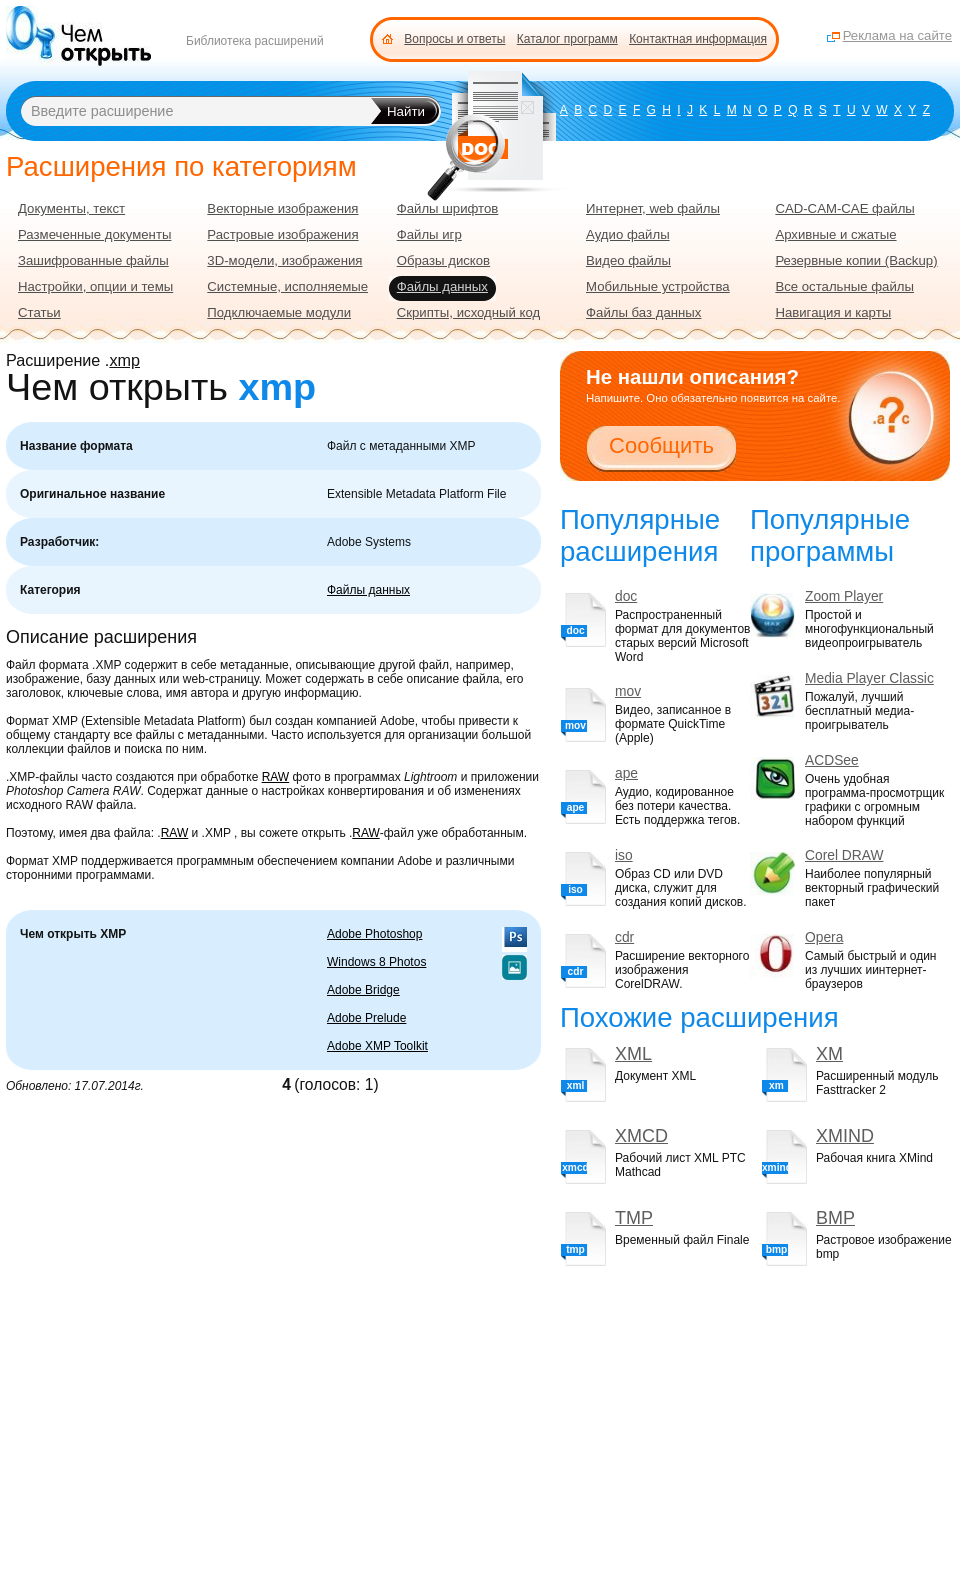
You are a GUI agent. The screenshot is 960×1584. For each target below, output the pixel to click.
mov (628, 691)
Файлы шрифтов (448, 208)
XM (829, 1054)
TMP (634, 1218)
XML (633, 1054)
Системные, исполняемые (287, 286)
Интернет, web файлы (653, 208)
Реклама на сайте (897, 35)
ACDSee (832, 760)
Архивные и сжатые (835, 234)
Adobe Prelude (366, 1018)
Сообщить (661, 445)
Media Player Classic (869, 678)
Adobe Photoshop (374, 934)
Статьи (39, 312)
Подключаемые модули (279, 312)
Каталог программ (567, 39)
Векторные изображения (282, 208)
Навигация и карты (833, 312)
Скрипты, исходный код (469, 312)
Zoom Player (844, 596)
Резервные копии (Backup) (856, 260)
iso (624, 855)
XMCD (641, 1136)
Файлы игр (429, 234)
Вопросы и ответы (454, 39)
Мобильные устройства (658, 286)
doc (626, 596)
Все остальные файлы (844, 286)
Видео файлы (628, 260)
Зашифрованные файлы (93, 260)
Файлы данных (368, 590)
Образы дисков (443, 260)
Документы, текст (71, 208)
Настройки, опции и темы (95, 286)
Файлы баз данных (643, 312)
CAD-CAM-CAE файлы (844, 208)
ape (626, 773)
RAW (276, 777)
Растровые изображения (282, 234)
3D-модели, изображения (284, 260)
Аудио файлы (628, 234)
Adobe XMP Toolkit (377, 1046)
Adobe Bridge (363, 990)
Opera (824, 937)
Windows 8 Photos (376, 962)
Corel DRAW (844, 855)
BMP (835, 1218)
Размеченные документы (94, 234)
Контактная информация (698, 39)
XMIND (845, 1136)
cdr (624, 937)
